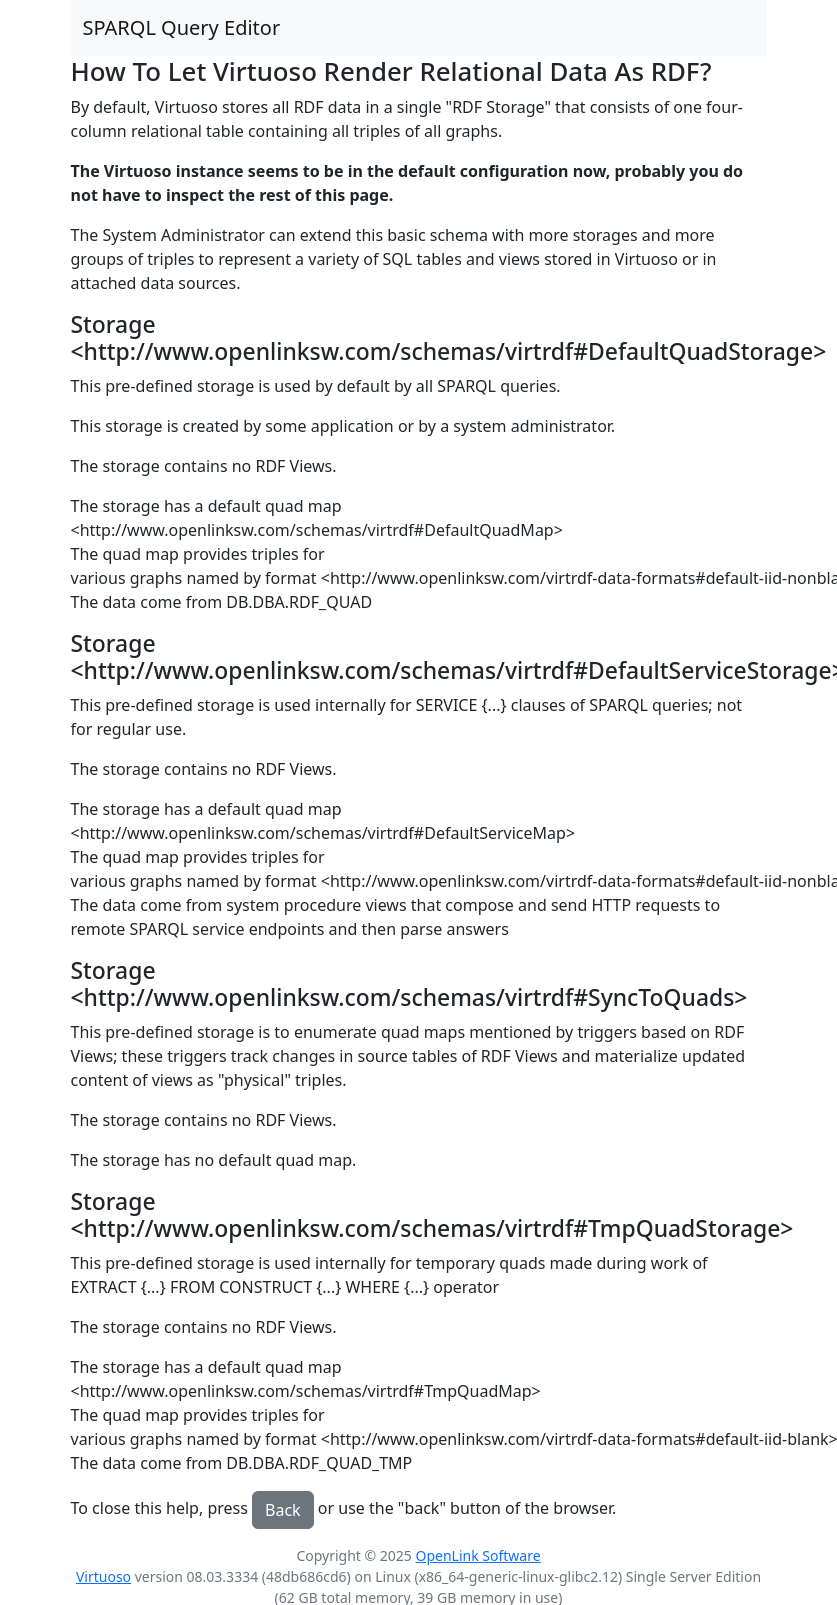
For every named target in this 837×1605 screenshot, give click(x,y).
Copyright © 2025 (355, 1555)
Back (283, 1510)
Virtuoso (103, 1576)
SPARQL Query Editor (182, 27)
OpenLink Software (478, 1555)
